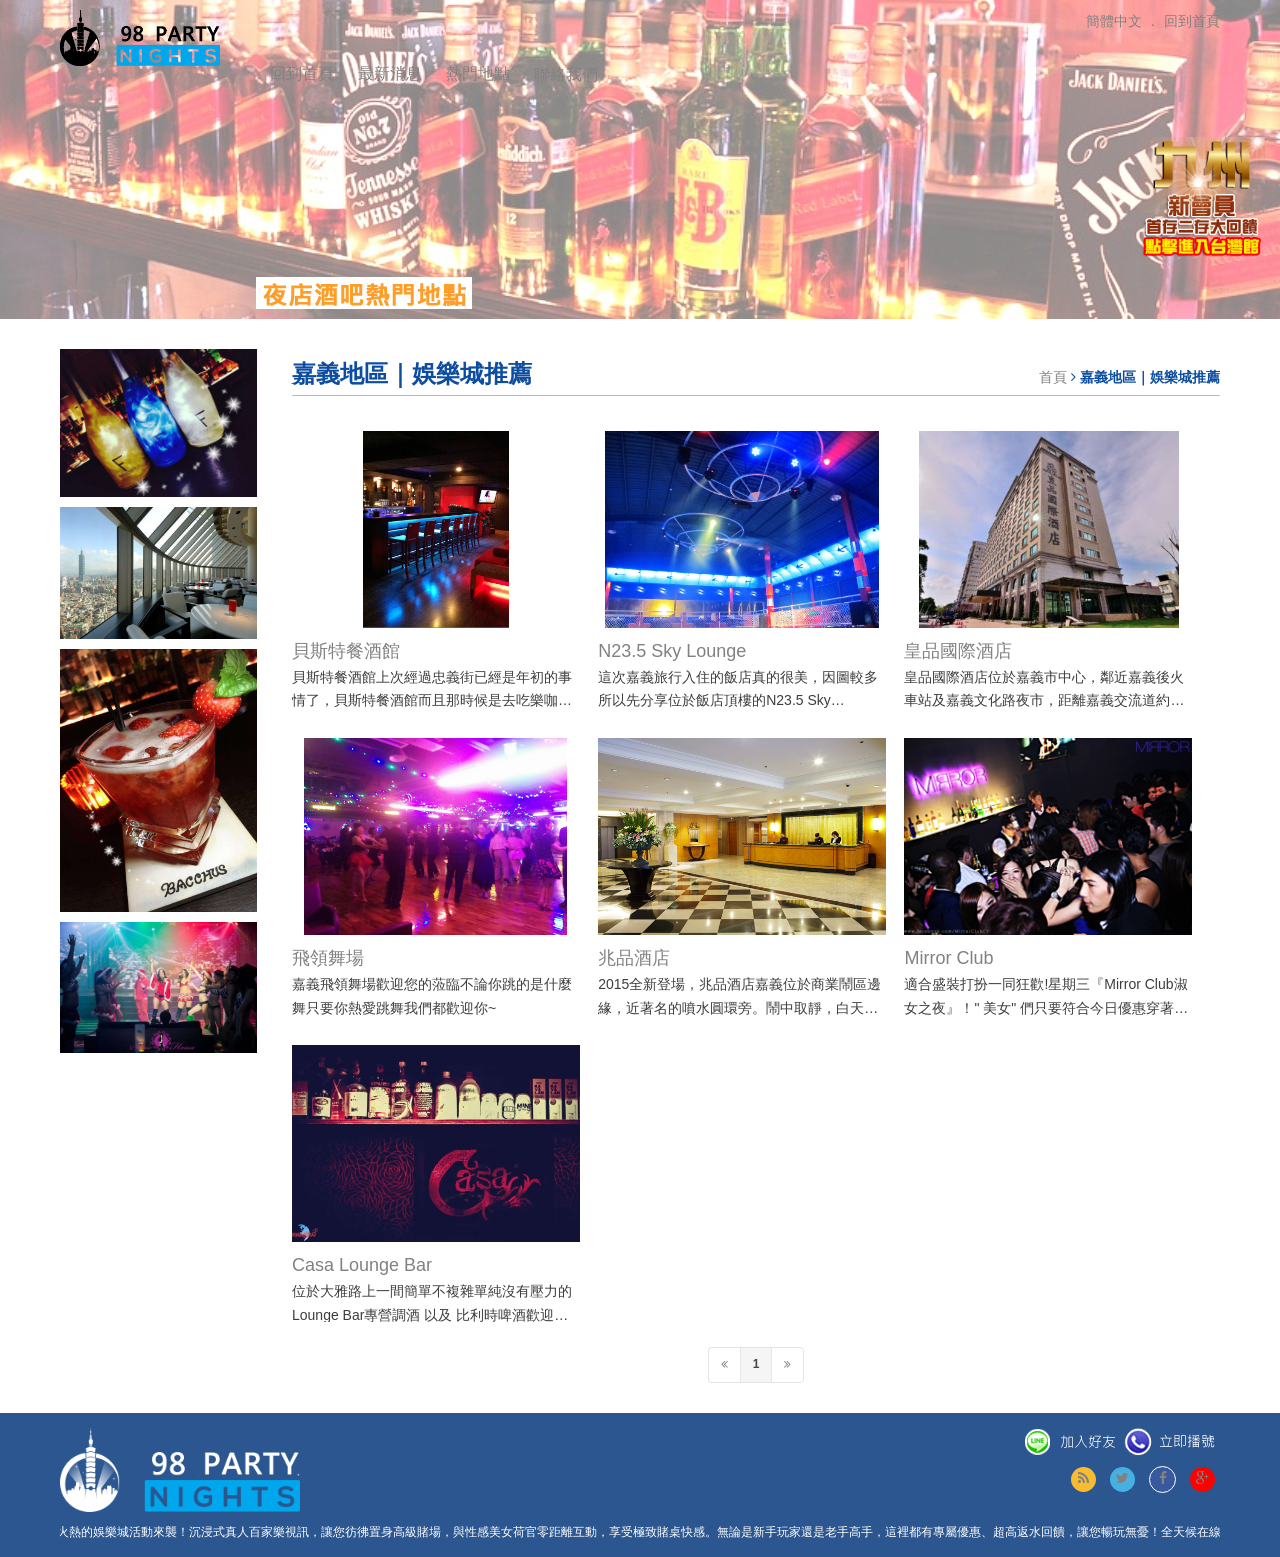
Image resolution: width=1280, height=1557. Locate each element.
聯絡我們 (566, 74)
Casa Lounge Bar (362, 1265)
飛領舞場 (328, 958)
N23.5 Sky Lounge (672, 651)
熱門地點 (478, 73)
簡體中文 (1114, 21)
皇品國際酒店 (958, 651)
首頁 (1053, 377)
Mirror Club (948, 958)
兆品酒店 (634, 958)
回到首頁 (302, 73)
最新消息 (390, 73)
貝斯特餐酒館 (346, 651)
